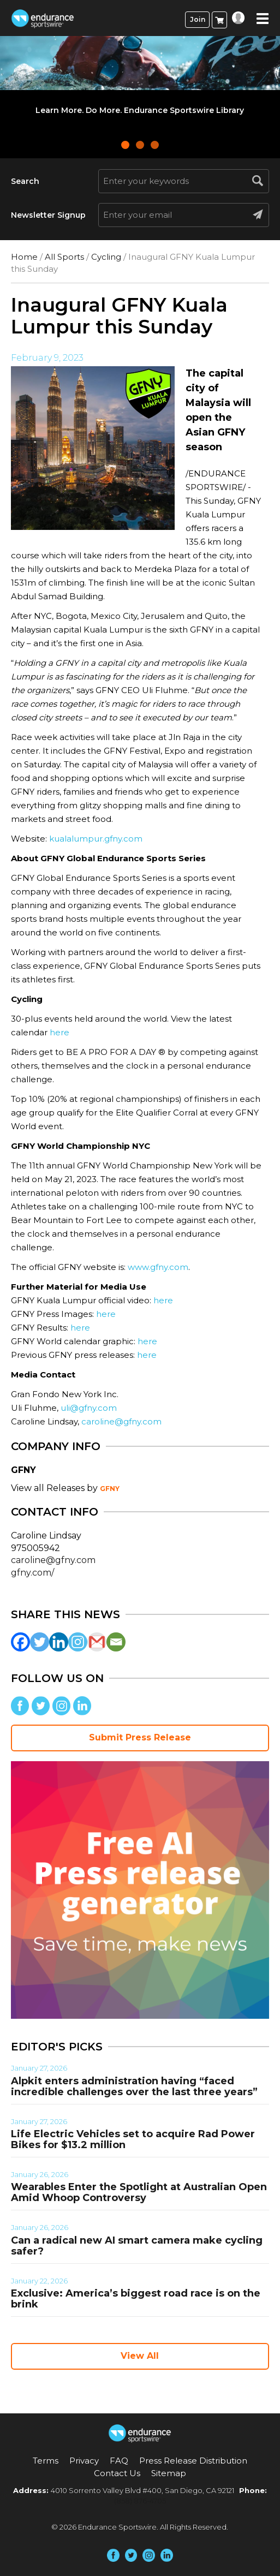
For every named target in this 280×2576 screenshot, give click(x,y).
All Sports (64, 257)
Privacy (84, 2460)
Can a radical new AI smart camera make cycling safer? (137, 2245)
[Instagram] (77, 1641)
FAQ (119, 2460)
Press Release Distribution (193, 2460)
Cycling (106, 257)
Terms (45, 2460)
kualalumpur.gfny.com (95, 838)
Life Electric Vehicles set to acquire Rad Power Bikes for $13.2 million (133, 2139)
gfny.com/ (32, 1572)
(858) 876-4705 (140, 2500)
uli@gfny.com (89, 1408)
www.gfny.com (158, 1267)
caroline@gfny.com (121, 1421)
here (59, 1032)
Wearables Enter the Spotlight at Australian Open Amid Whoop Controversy (139, 2192)
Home (24, 257)
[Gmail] (96, 1641)
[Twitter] (39, 1641)
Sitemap (168, 2473)
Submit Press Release (140, 1737)
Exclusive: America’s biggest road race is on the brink (135, 2298)
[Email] (116, 1641)
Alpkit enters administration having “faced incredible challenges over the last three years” (134, 2086)
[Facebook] (20, 1641)
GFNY (110, 1488)
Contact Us (117, 2473)
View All (140, 2356)
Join (197, 19)
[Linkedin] (58, 1641)
